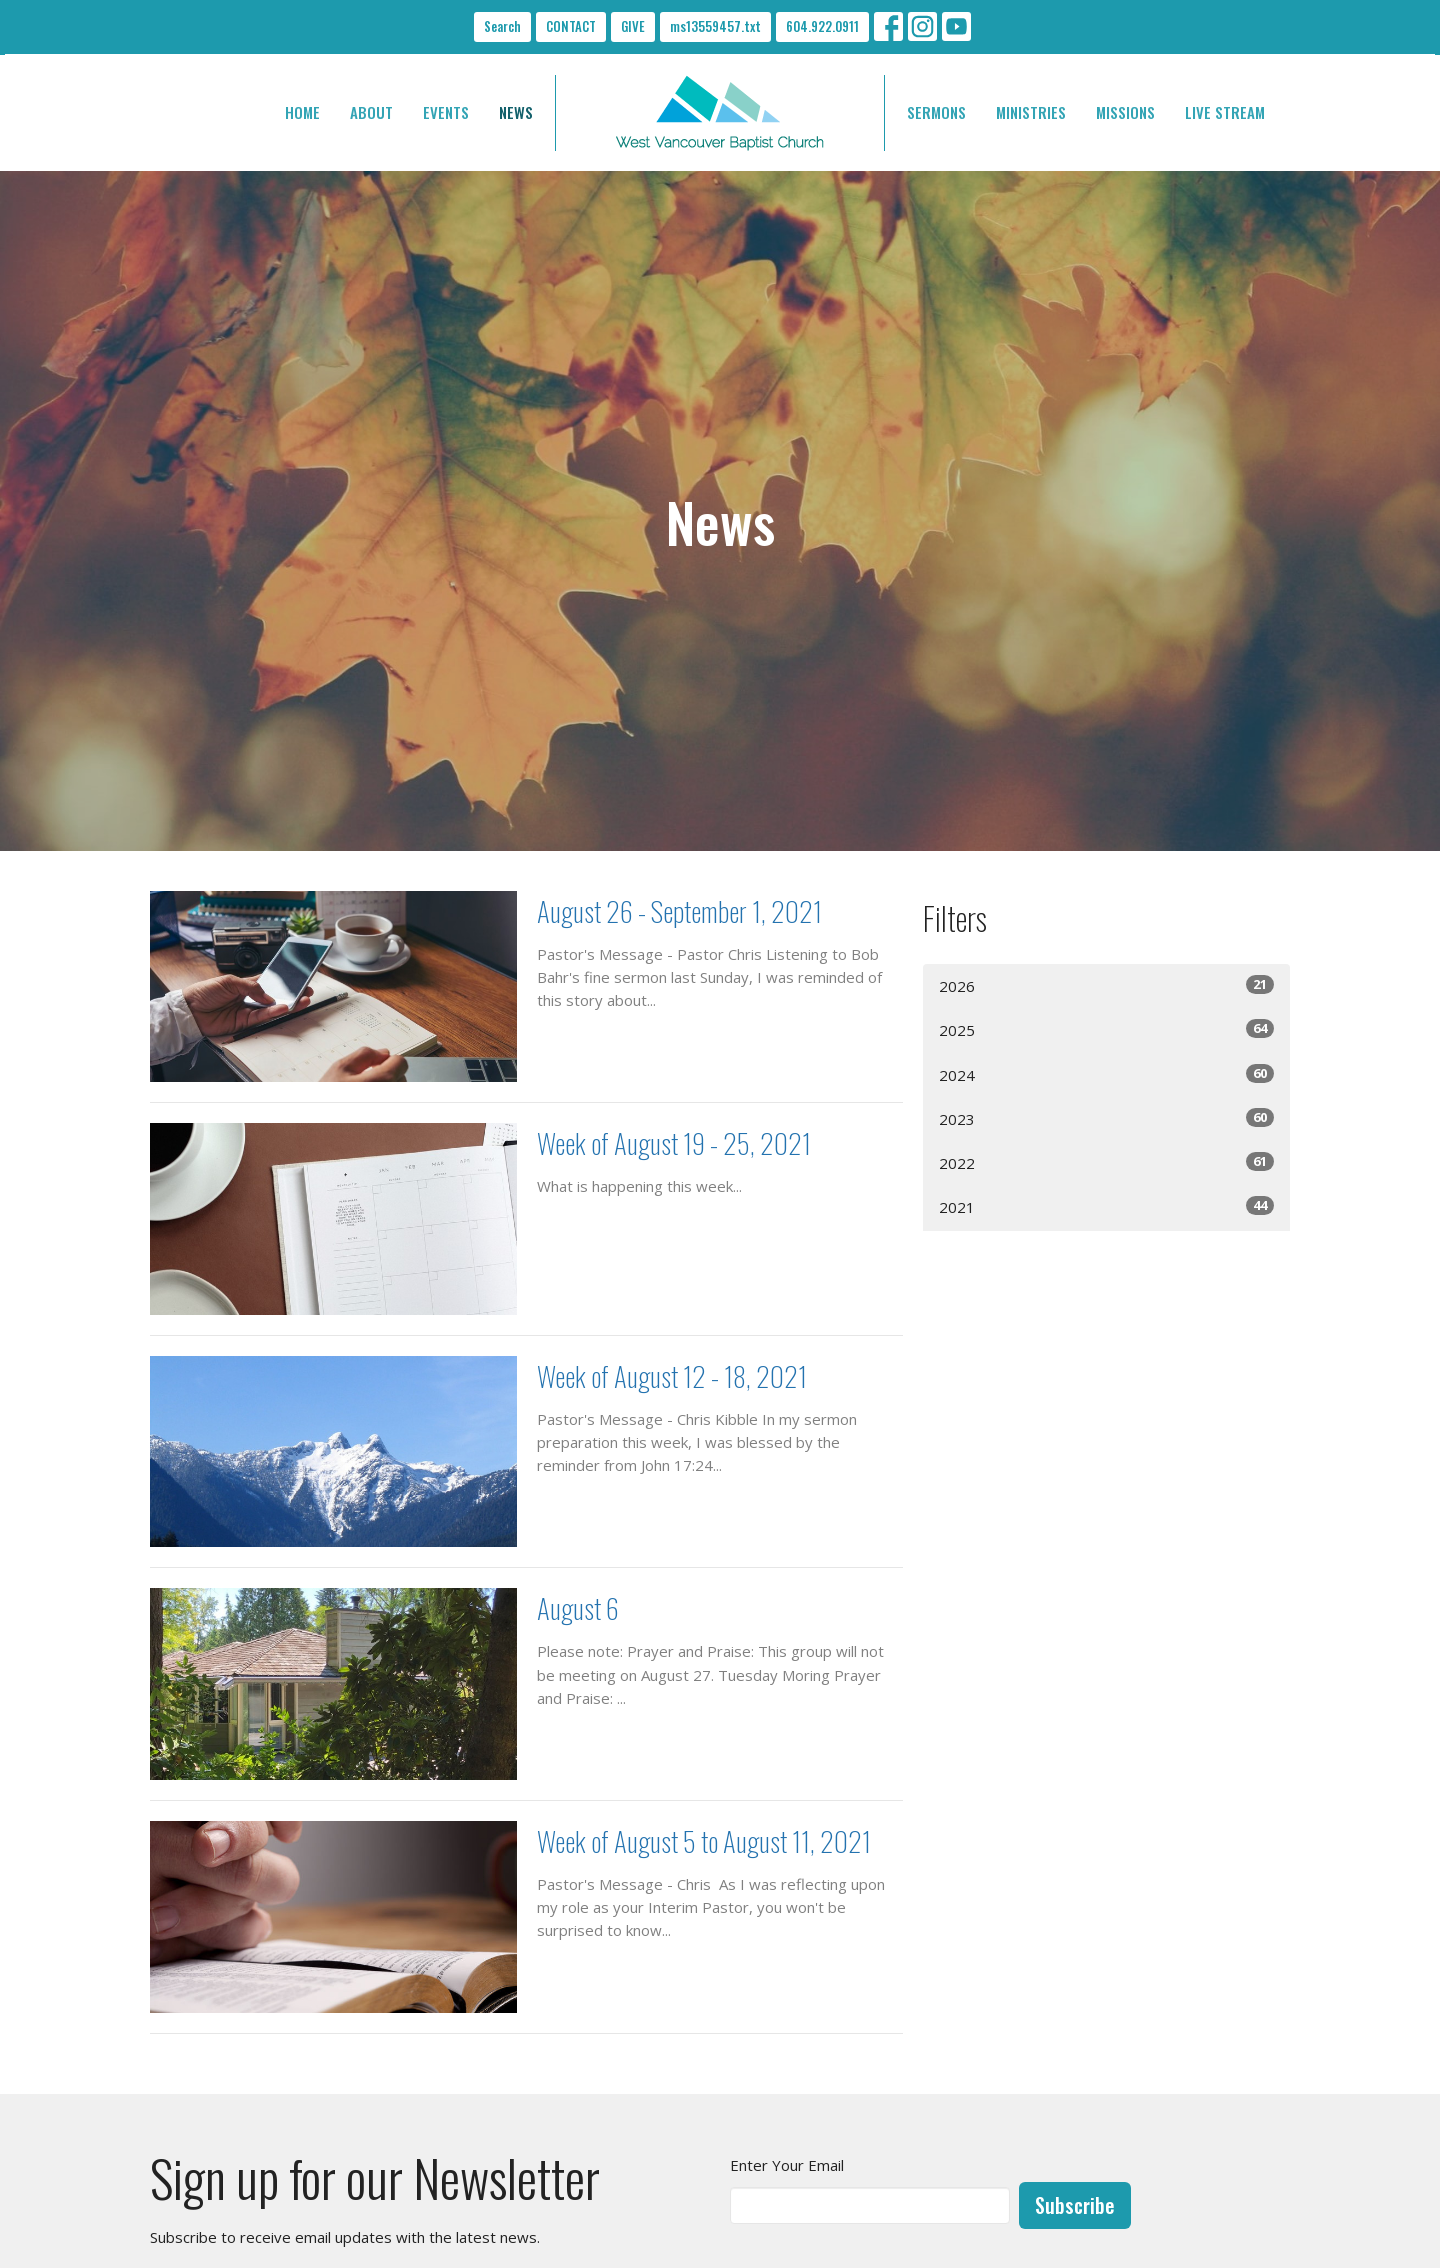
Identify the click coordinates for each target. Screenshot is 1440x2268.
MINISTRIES (1031, 112)
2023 (1106, 1118)
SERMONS (936, 112)
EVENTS (446, 112)
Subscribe (1075, 2205)
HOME (302, 112)
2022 (1106, 1162)
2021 (1106, 1206)
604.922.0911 (822, 26)
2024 (1106, 1074)
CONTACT (571, 26)
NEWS (516, 112)
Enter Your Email (787, 2165)
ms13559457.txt (715, 26)
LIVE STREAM (1225, 112)
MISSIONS (1125, 112)
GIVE (633, 26)
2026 (1106, 985)
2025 (1106, 1029)
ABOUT (371, 112)
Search (502, 26)
